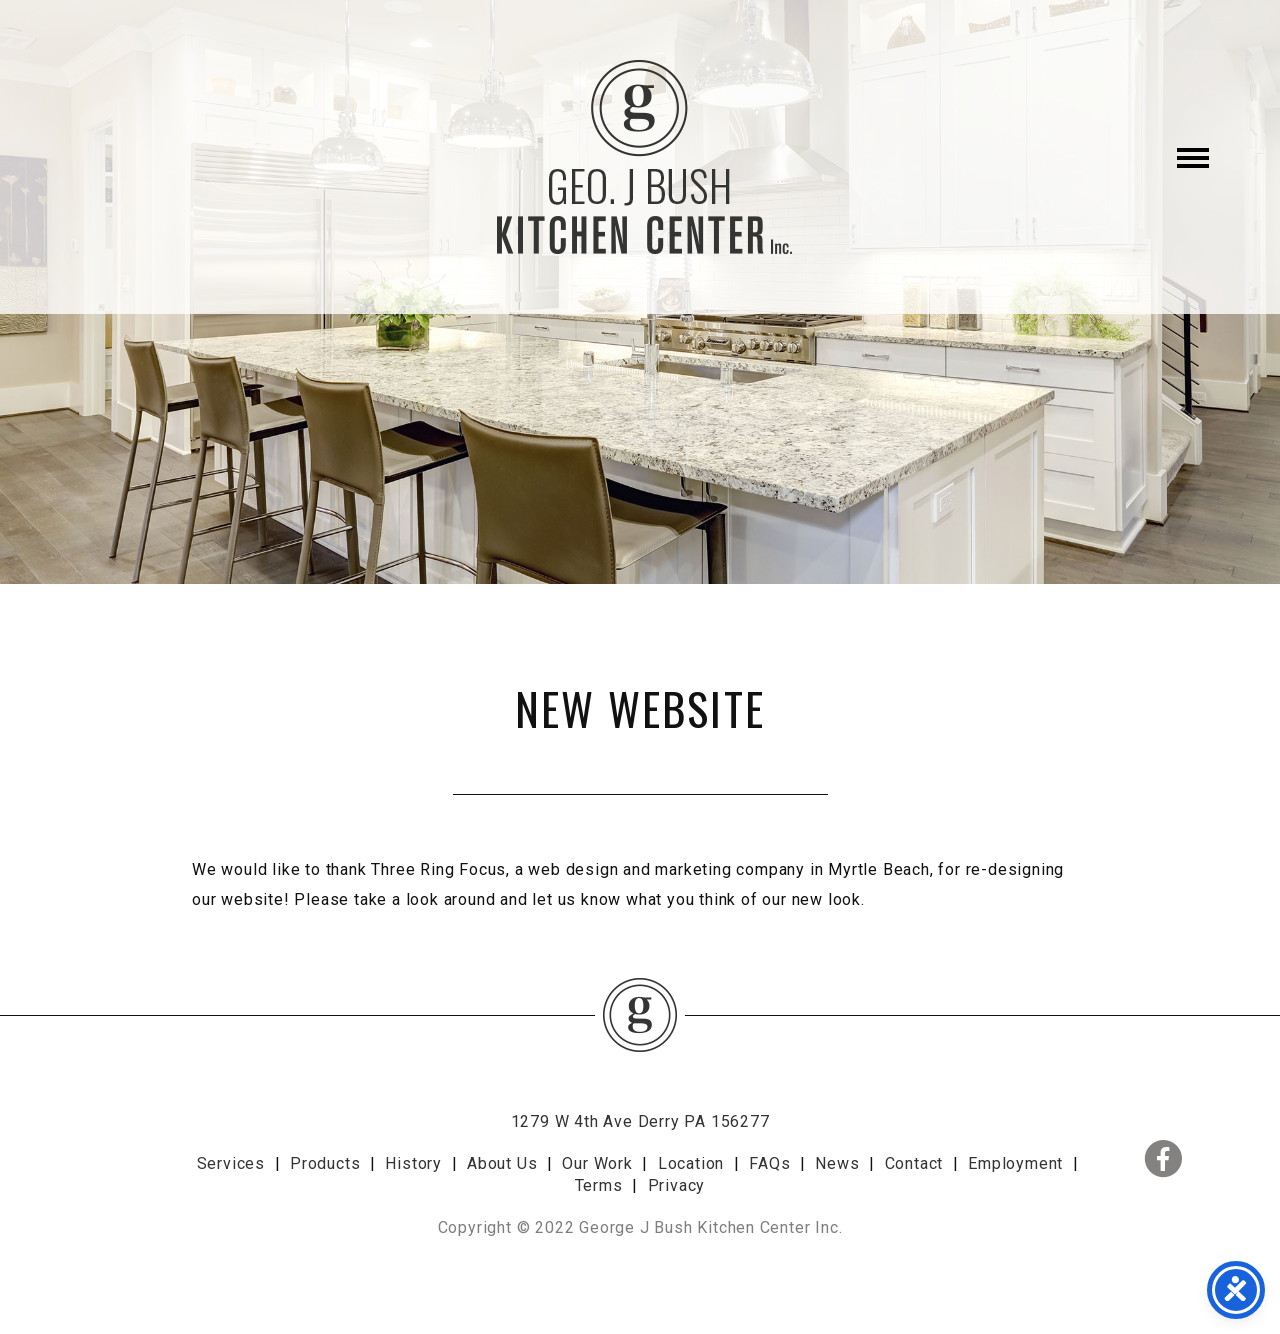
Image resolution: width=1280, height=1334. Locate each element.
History (413, 1163)
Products (325, 1163)
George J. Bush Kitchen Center (640, 157)
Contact (914, 1163)
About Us (502, 1163)
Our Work (597, 1163)
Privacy (677, 1185)
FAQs (769, 1163)
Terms (599, 1185)
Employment (1015, 1163)
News (837, 1163)
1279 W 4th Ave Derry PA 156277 (640, 1121)
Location (691, 1163)
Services (231, 1163)
